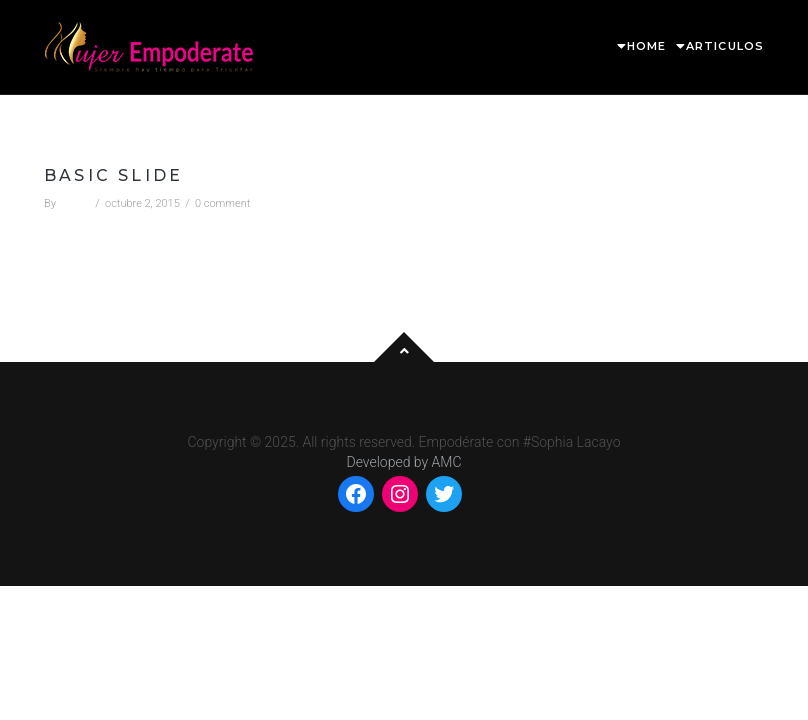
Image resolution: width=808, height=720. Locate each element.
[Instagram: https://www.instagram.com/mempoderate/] (400, 494)
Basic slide (113, 175)
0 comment (222, 203)
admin (74, 203)
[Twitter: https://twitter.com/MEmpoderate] (444, 494)
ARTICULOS (725, 46)
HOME (646, 46)
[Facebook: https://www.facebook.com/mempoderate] (356, 494)
